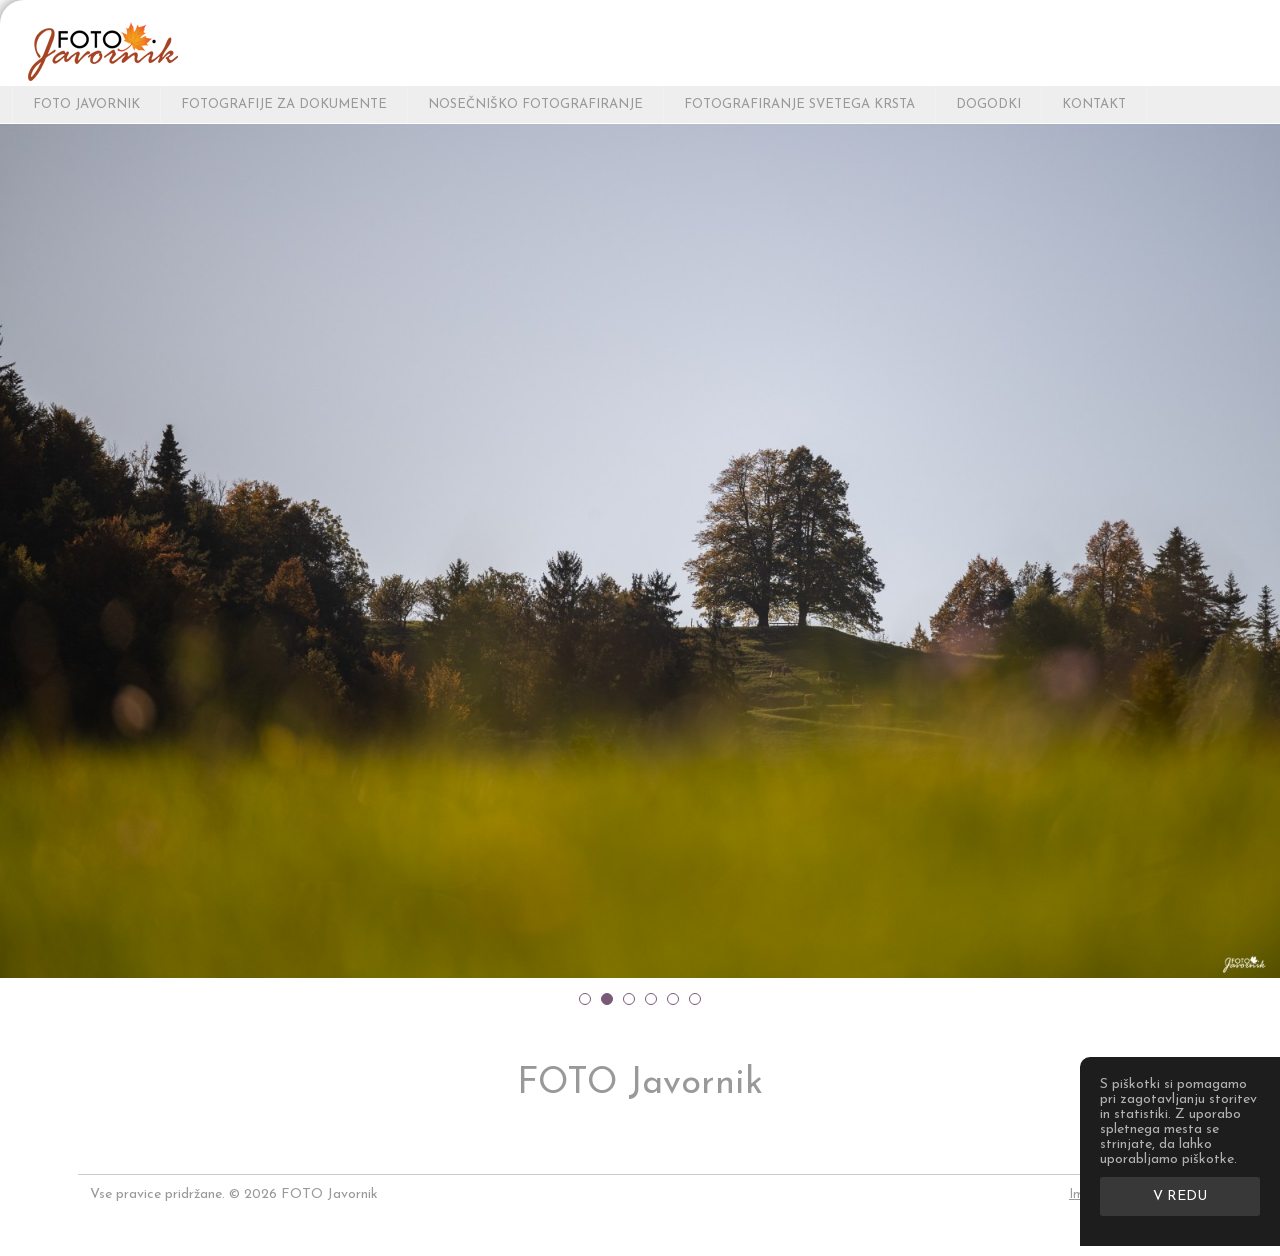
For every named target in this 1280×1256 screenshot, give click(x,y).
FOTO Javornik (86, 104)
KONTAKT (1094, 104)
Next (1260, 549)
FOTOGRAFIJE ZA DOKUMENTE (284, 104)
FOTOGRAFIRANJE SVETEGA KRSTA (799, 104)
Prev (20, 549)
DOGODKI (988, 104)
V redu (1180, 1196)
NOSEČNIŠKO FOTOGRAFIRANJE (535, 104)
